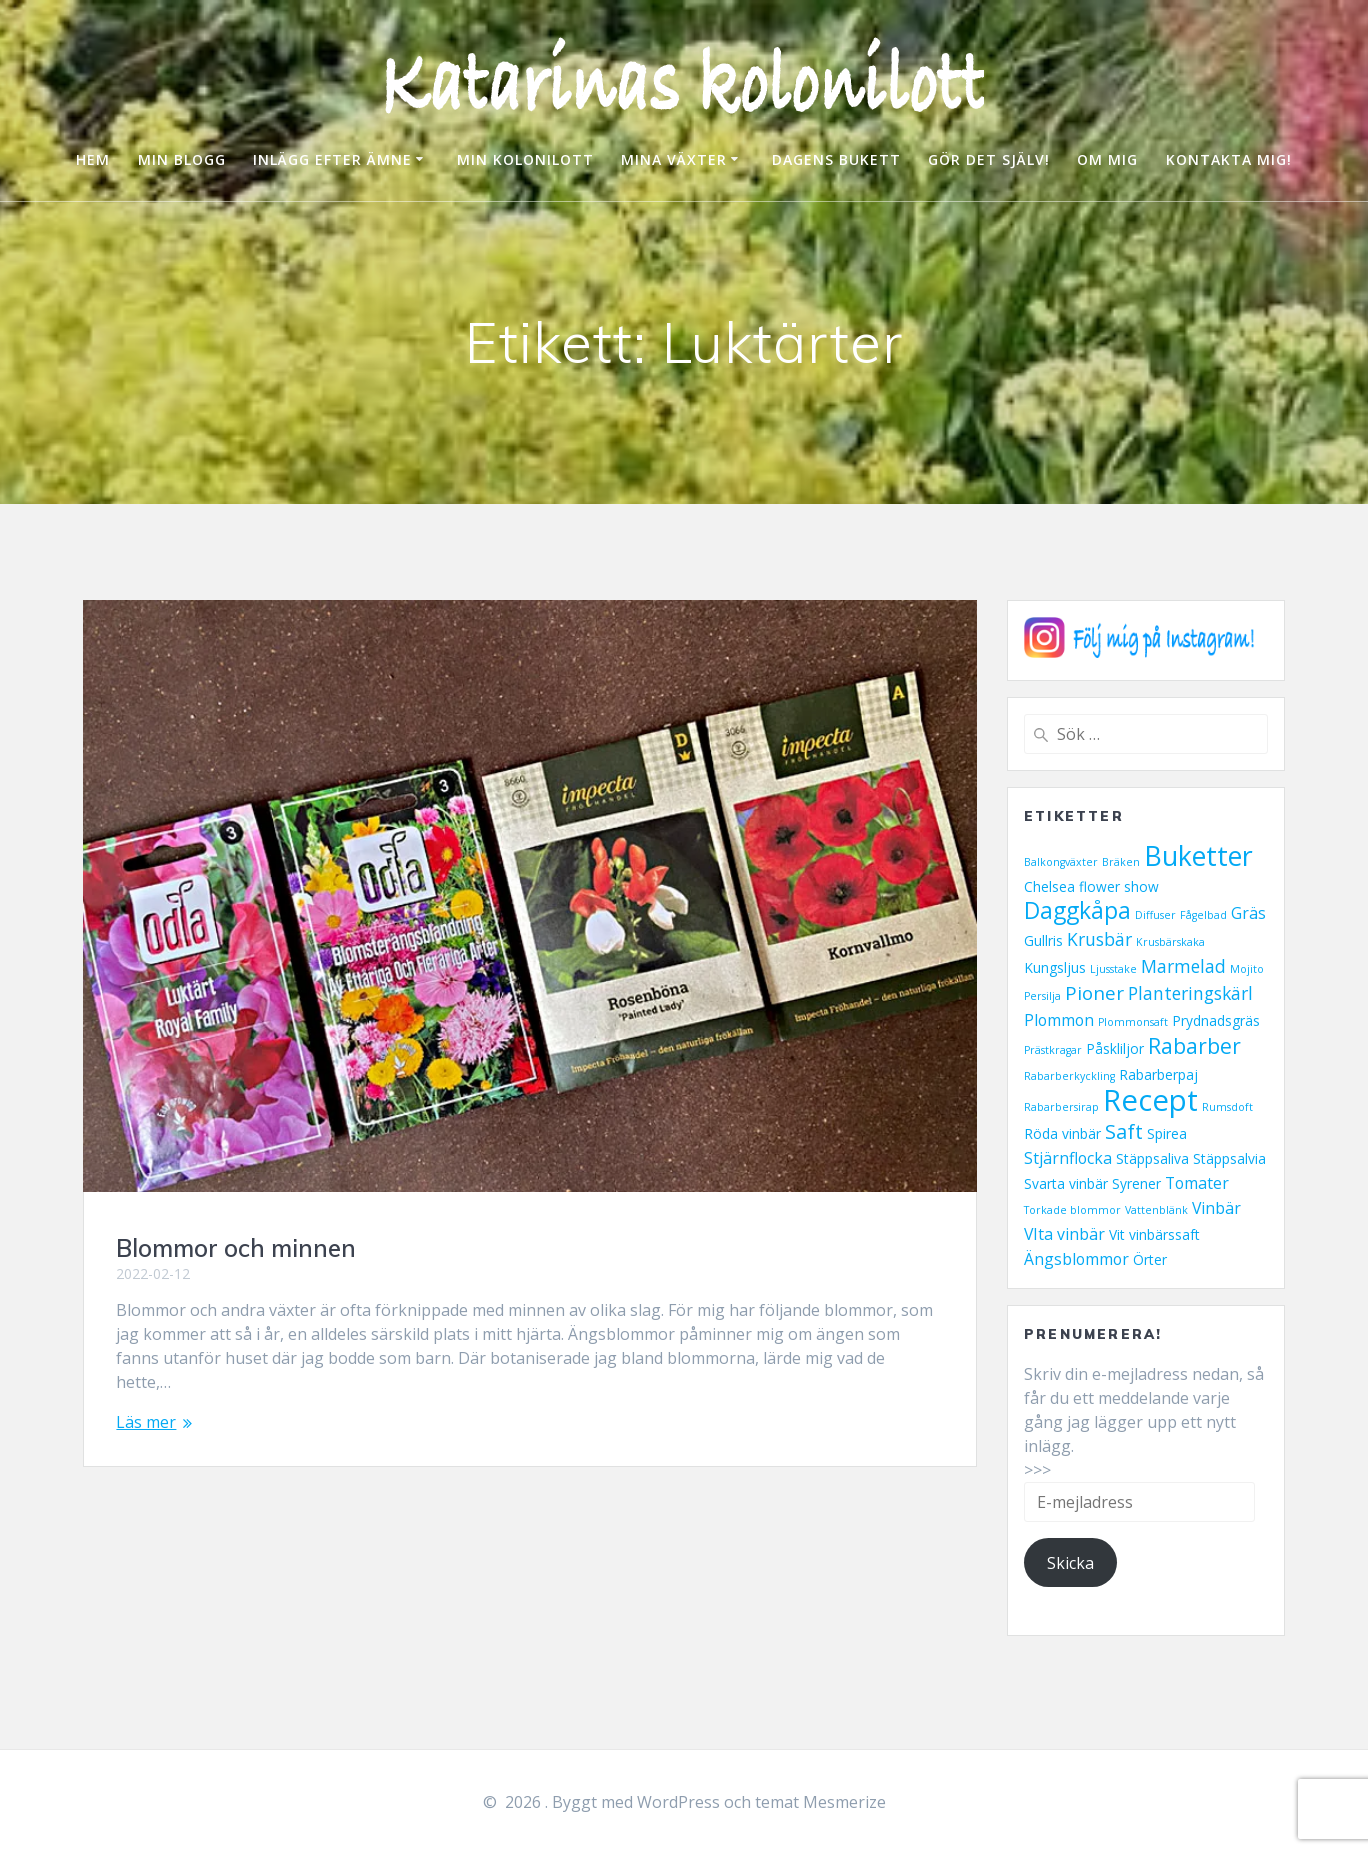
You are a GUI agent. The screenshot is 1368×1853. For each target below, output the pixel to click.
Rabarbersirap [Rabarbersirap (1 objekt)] (1061, 1107)
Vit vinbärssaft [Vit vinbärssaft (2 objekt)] (1154, 1234)
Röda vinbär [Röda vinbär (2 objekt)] (1062, 1133)
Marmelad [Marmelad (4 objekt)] (1183, 966)
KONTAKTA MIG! (1229, 159)
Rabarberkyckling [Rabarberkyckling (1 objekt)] (1069, 1076)
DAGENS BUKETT (836, 159)
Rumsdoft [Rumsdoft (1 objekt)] (1227, 1107)
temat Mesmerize (820, 1802)
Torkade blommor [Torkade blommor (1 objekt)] (1072, 1210)
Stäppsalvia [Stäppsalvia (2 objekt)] (1229, 1158)
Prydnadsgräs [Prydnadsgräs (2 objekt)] (1216, 1020)
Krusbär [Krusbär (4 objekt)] (1099, 939)
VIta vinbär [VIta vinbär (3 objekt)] (1064, 1234)
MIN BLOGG (182, 159)
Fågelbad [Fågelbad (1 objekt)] (1203, 915)
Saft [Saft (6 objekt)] (1124, 1131)
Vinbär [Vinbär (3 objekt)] (1216, 1208)
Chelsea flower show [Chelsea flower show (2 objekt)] (1091, 886)
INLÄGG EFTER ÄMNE (332, 159)
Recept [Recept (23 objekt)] (1150, 1100)
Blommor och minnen (236, 1248)
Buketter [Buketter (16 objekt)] (1198, 855)
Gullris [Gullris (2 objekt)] (1043, 940)
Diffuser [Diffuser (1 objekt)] (1155, 915)
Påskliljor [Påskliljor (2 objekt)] (1115, 1048)
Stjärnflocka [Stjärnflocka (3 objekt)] (1068, 1158)
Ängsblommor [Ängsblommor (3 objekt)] (1076, 1259)
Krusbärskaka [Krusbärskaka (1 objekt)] (1170, 942)
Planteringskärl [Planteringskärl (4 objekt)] (1190, 993)
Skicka (1070, 1563)
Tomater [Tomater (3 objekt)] (1197, 1183)
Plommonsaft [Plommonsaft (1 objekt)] (1133, 1022)
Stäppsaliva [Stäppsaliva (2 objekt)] (1152, 1158)
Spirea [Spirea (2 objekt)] (1167, 1133)
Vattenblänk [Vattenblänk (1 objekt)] (1156, 1210)
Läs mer (146, 1422)
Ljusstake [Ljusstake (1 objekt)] (1113, 969)
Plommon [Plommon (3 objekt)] (1059, 1020)
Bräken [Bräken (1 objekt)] (1121, 862)
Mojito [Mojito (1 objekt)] (1247, 969)
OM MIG (1107, 159)
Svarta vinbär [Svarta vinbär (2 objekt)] (1066, 1183)
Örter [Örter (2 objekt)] (1150, 1259)
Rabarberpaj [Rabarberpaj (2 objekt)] (1158, 1074)
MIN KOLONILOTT (525, 159)
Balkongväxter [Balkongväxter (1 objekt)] (1061, 862)
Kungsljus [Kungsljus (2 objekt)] (1055, 967)
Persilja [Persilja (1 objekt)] (1042, 996)
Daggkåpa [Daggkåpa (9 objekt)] (1077, 910)
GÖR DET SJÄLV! (989, 159)
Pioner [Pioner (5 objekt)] (1094, 993)
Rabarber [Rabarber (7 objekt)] (1194, 1046)
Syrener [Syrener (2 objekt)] (1136, 1183)
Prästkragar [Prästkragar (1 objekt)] (1053, 1050)
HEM (93, 159)
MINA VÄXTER (674, 159)
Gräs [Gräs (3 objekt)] (1248, 913)
